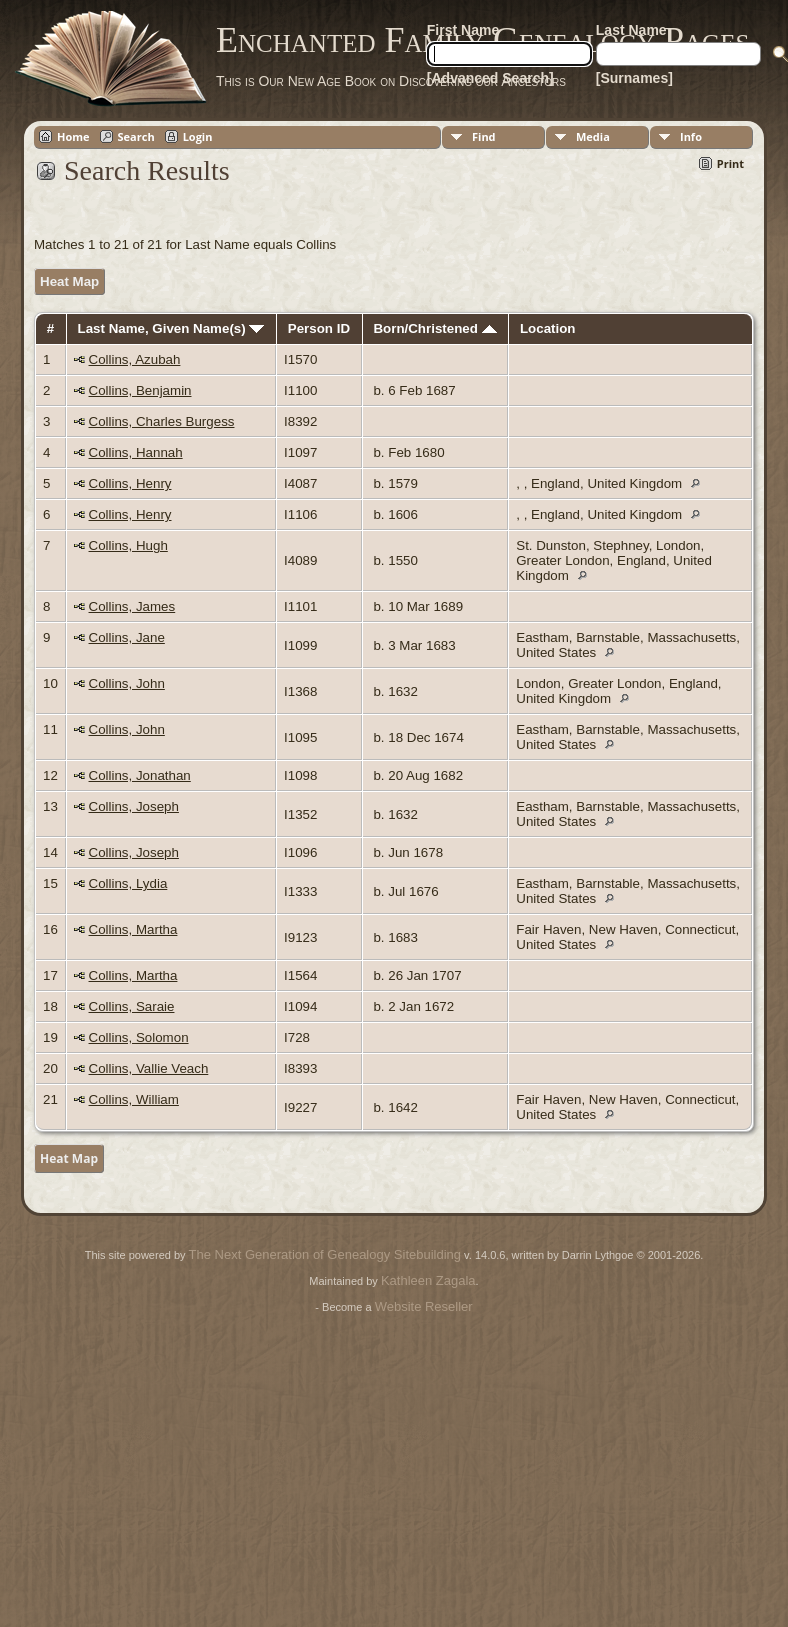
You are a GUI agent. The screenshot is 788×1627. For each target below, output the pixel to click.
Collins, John (127, 683)
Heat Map (69, 281)
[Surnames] (634, 78)
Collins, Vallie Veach (149, 1068)
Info (691, 136)
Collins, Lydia (128, 883)
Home (73, 136)
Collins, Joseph (134, 806)
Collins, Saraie (132, 1006)
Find (484, 136)
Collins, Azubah (135, 359)
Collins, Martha (133, 929)
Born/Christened (434, 328)
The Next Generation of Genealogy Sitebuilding (325, 1254)
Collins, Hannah (136, 452)
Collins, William (134, 1099)
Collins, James (132, 606)
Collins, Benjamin (140, 390)
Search (136, 136)
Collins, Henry (130, 483)
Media (593, 136)
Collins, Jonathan (140, 775)
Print (730, 163)
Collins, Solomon (139, 1037)
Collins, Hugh (128, 545)
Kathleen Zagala (428, 1280)
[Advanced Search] (490, 78)
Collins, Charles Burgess (162, 421)
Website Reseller (424, 1306)
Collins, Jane (127, 637)
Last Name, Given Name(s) (171, 328)
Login (198, 136)
